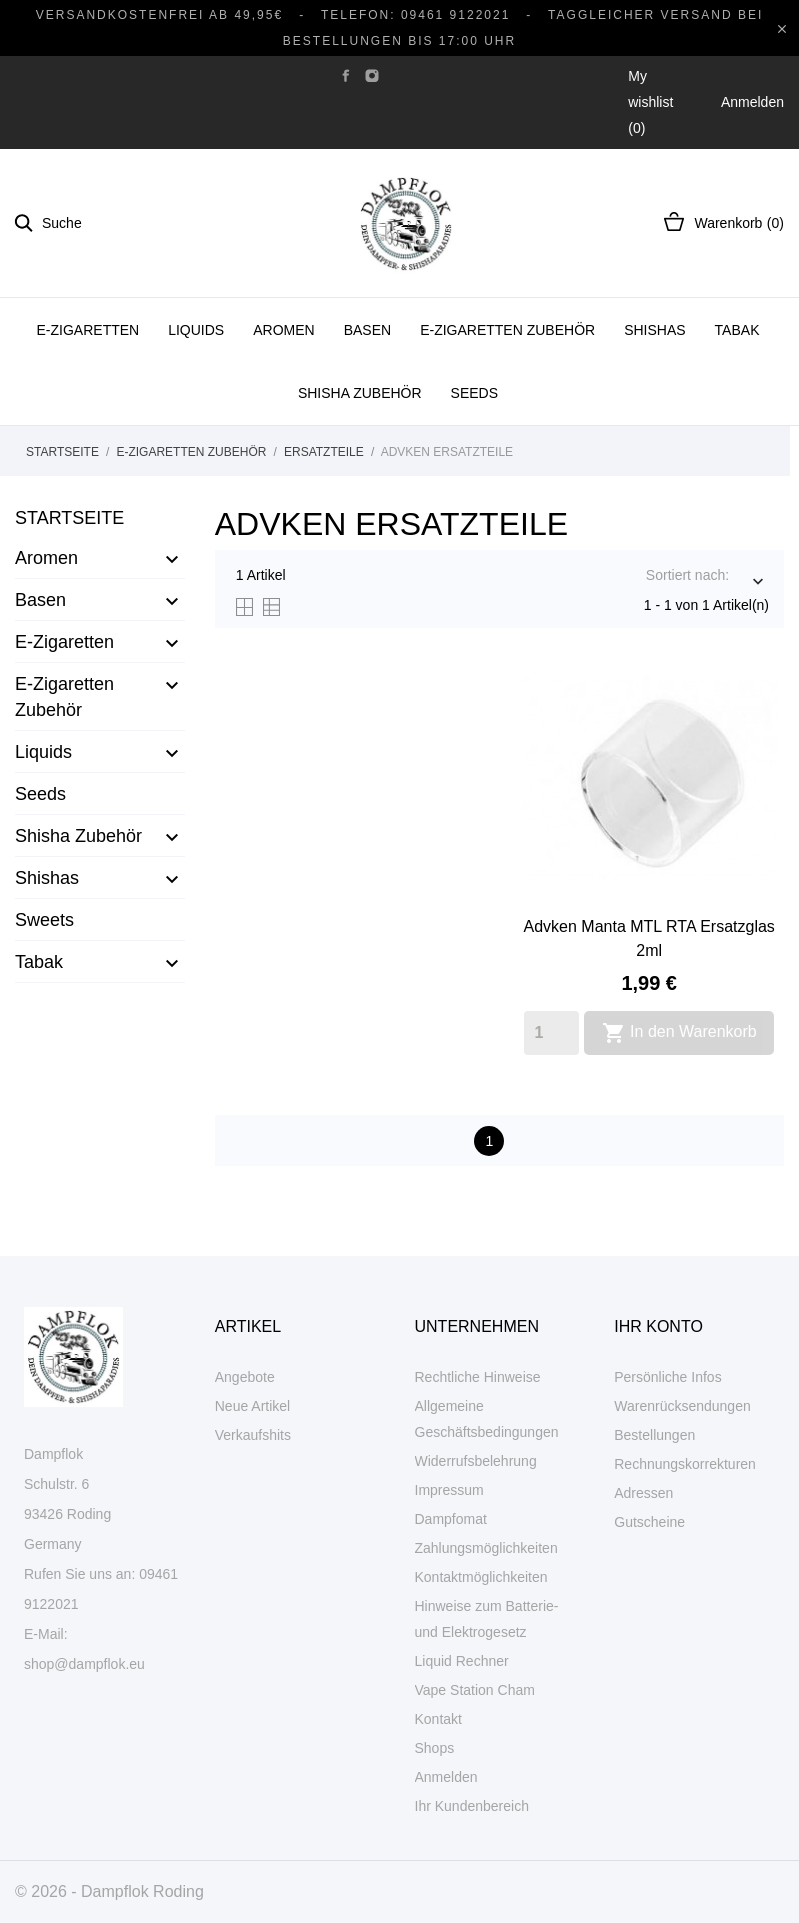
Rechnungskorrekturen (685, 1464)
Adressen (643, 1493)
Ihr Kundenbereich (472, 1806)
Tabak (737, 330)
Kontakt (438, 1719)
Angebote (245, 1377)
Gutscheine (649, 1522)
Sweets (44, 920)
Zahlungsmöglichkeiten (486, 1548)
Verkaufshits (253, 1435)
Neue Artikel (252, 1406)
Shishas (654, 330)
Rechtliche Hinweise (478, 1377)
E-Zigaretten (88, 330)
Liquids (196, 330)
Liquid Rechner (462, 1661)
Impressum (449, 1490)
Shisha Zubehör (360, 393)
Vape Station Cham (475, 1690)
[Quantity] (551, 1033)
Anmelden (446, 1777)
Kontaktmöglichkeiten (481, 1577)
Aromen (283, 330)
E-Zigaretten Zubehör (507, 330)
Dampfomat (451, 1519)
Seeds (474, 393)
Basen (367, 330)
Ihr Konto (658, 1326)
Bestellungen (654, 1435)
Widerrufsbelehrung (476, 1461)
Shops (435, 1748)
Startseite (69, 518)
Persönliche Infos (667, 1377)
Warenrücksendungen (682, 1406)
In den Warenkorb (679, 1033)
